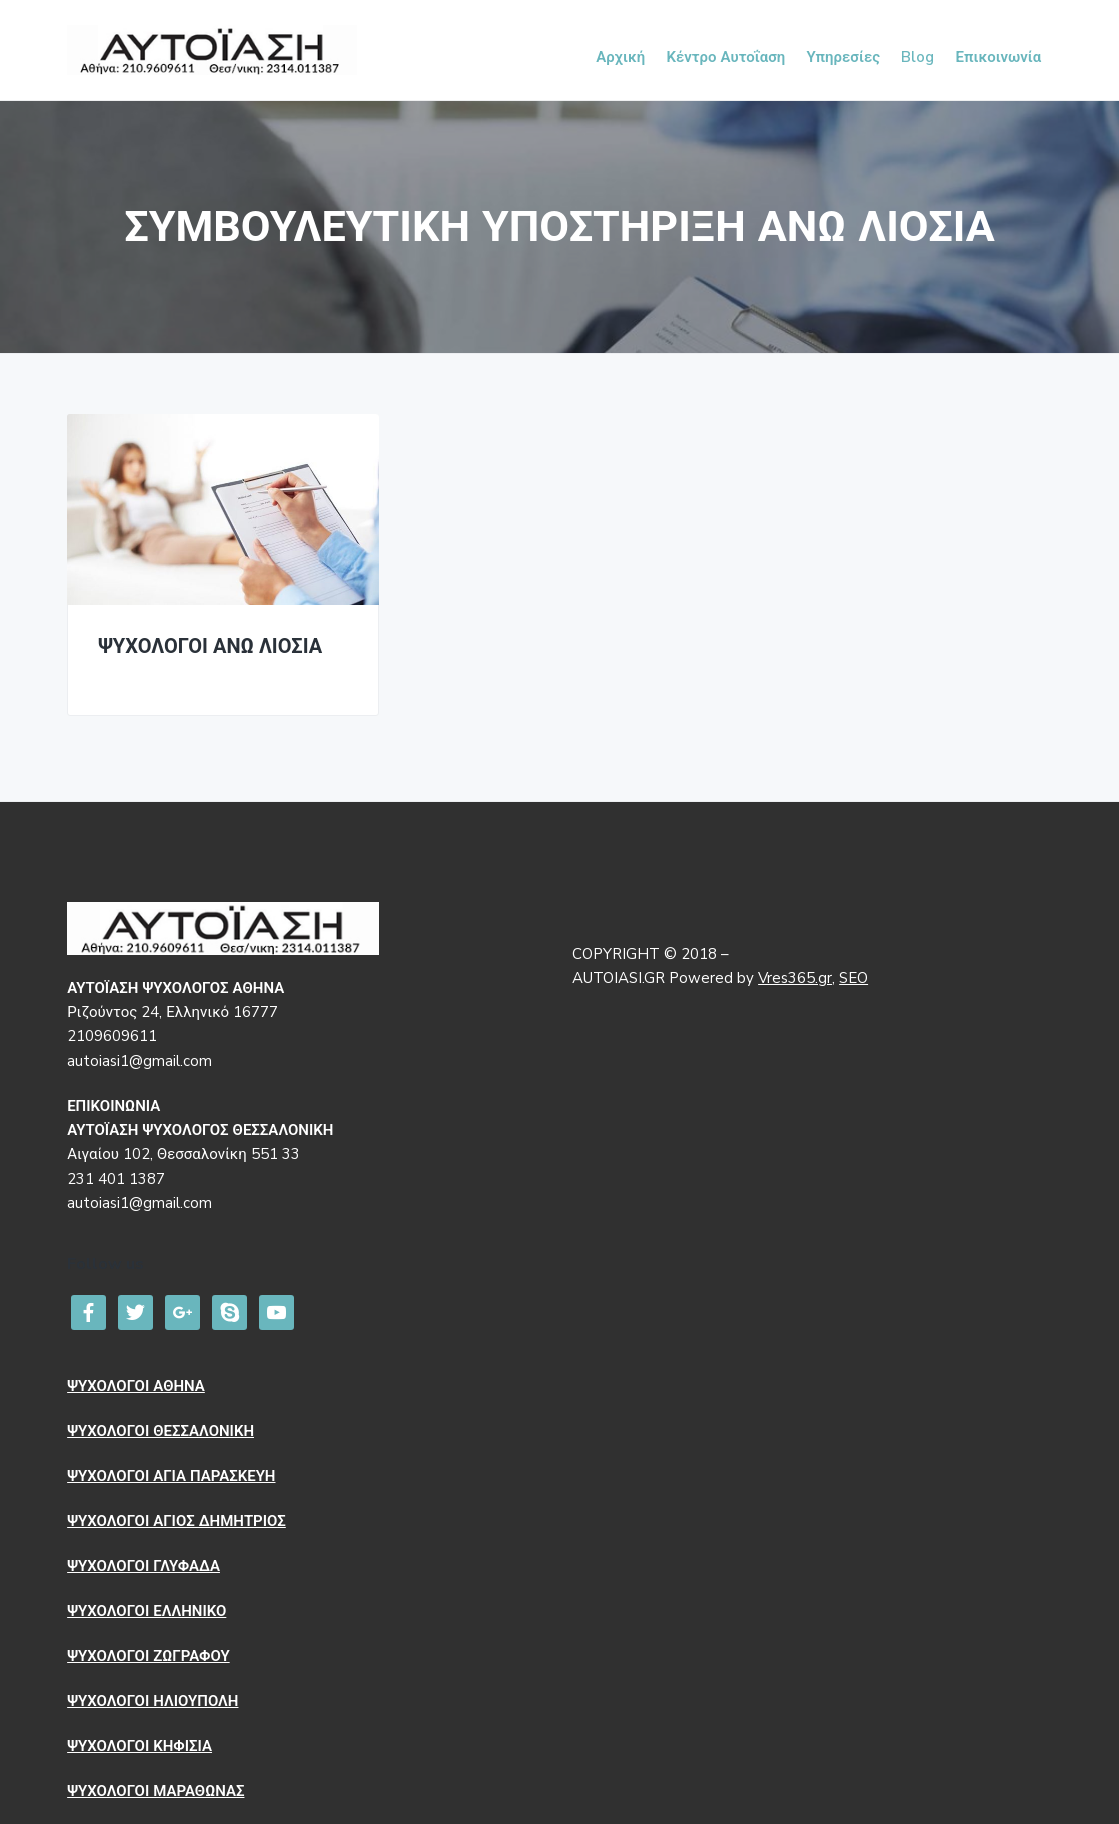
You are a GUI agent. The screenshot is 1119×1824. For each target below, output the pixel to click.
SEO (853, 978)
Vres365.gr (795, 978)
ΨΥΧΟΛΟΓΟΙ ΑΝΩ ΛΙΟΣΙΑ (210, 647)
